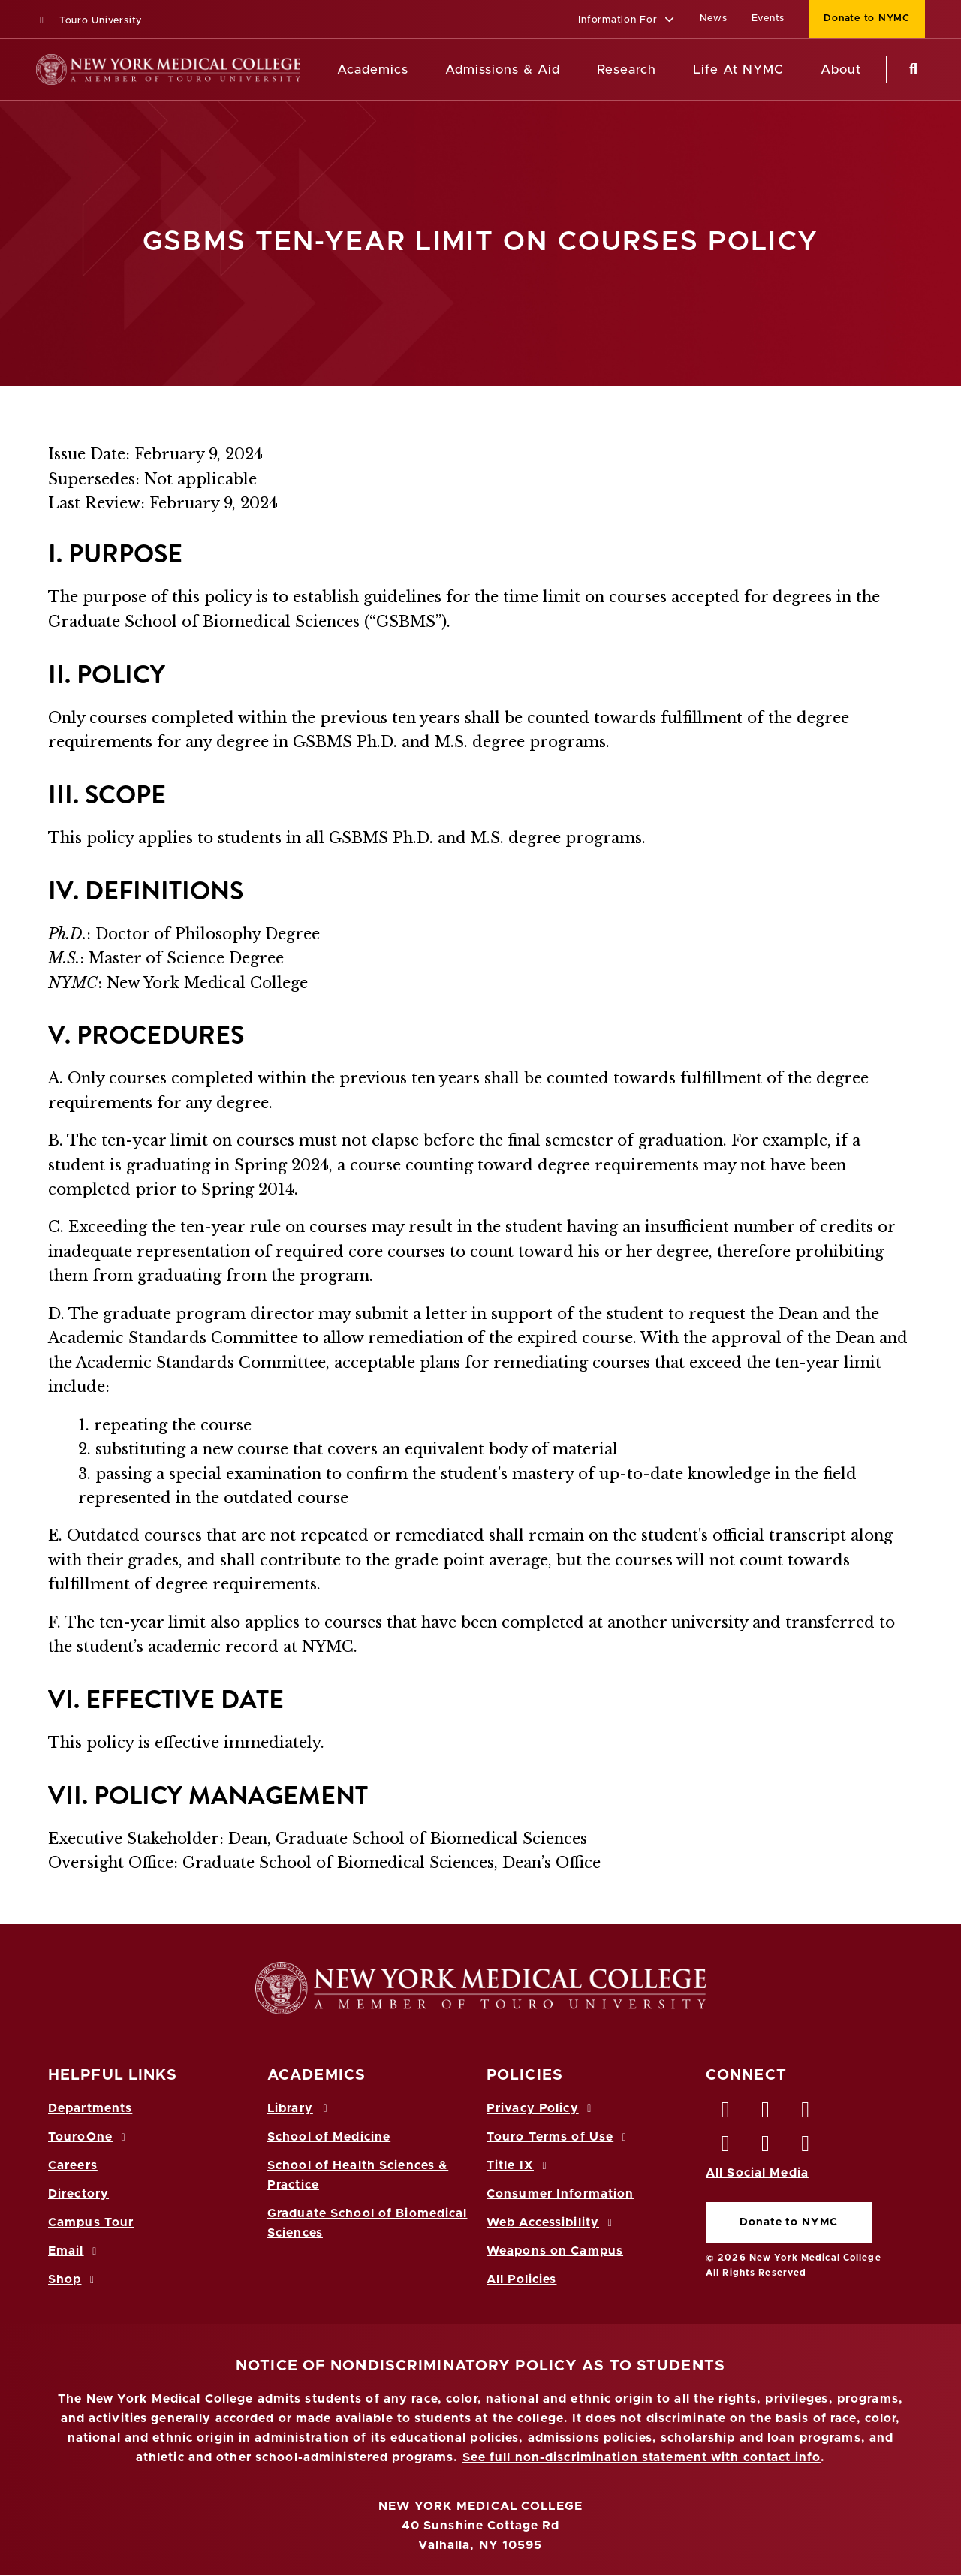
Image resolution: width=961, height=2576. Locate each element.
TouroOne (89, 2137)
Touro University (89, 21)
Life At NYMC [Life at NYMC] (738, 69)
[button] (626, 21)
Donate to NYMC (771, 2225)
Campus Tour (91, 2222)
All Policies (521, 2279)
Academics (372, 69)
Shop (73, 2279)
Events (768, 18)
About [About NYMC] (841, 69)
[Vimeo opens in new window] (766, 2147)
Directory (78, 2194)
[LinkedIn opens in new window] (806, 2113)
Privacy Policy (541, 2108)
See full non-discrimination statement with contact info (641, 2457)
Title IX (519, 2165)
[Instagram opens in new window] (726, 2147)
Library (299, 2108)
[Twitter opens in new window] (766, 2113)
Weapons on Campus (555, 2251)
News (714, 18)
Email (74, 2251)
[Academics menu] (419, 70)
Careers (73, 2165)
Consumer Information (560, 2194)
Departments (90, 2108)
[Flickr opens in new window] (806, 2147)
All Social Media (757, 2173)
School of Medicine (328, 2137)
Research (626, 69)
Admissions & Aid (502, 69)
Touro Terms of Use (559, 2137)
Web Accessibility (552, 2222)
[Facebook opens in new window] (726, 2113)
